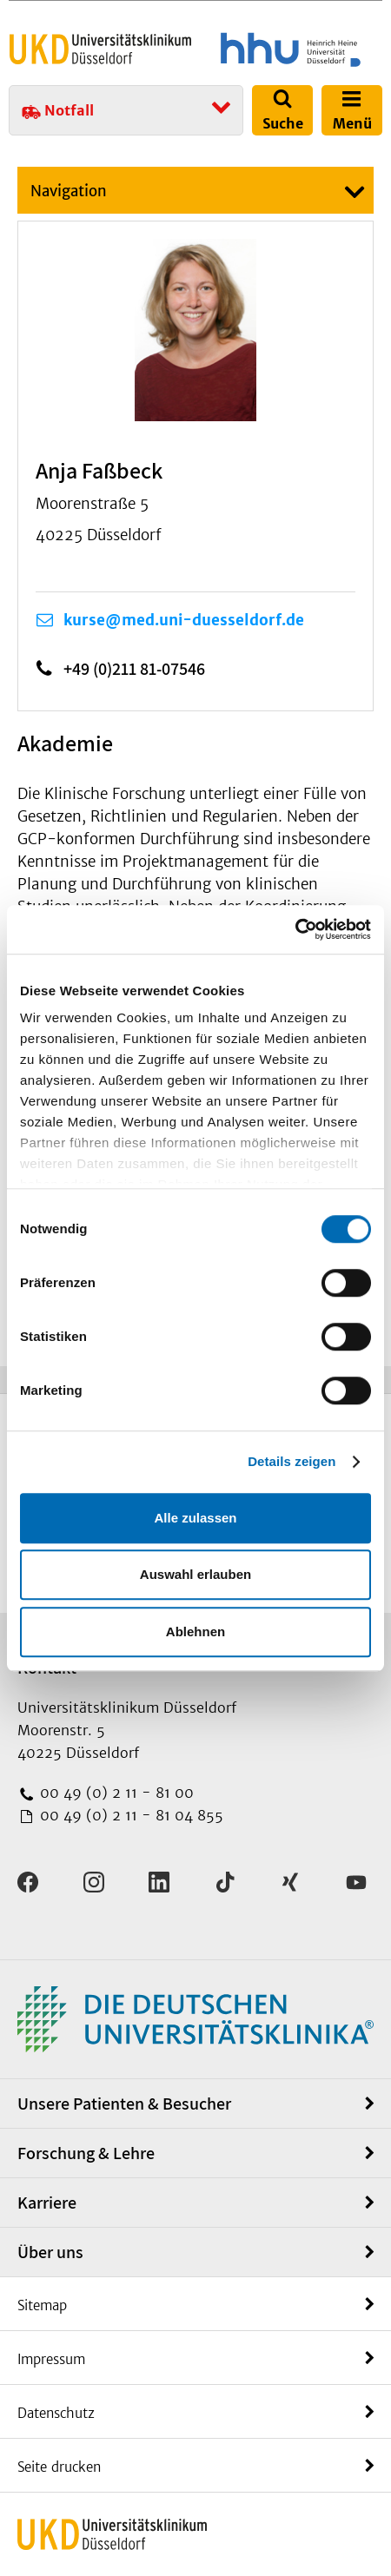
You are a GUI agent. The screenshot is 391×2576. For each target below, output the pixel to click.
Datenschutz (56, 2413)
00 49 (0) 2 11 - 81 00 (115, 1792)
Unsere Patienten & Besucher (124, 2103)
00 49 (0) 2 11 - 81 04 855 (129, 1815)
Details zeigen (291, 1461)
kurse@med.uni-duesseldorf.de (183, 620)
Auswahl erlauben (195, 1574)
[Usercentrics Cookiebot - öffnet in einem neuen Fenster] (295, 929)
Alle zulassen (195, 1517)
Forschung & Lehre (86, 2153)
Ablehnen (195, 1631)
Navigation (68, 191)
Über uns (50, 2252)
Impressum (51, 2359)
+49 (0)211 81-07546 (134, 668)
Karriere (46, 2202)
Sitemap (42, 2305)
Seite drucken (59, 2467)
